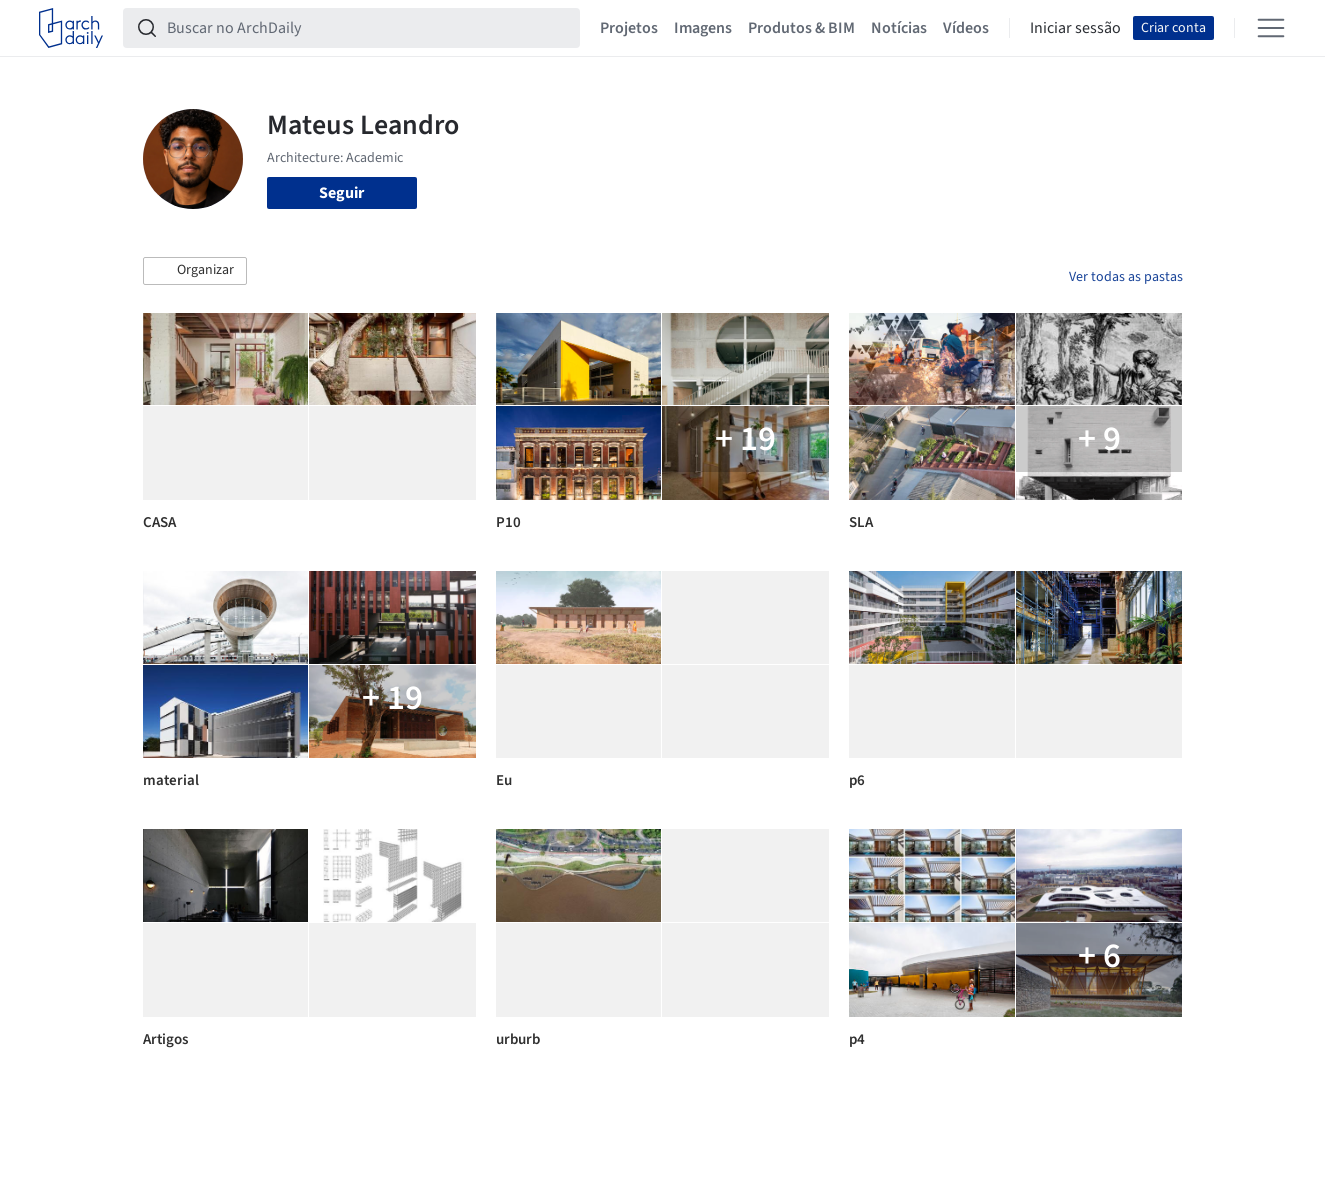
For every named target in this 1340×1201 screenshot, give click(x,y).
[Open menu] (1271, 28)
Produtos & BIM (801, 28)
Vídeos (966, 28)
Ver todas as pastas (1126, 277)
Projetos (629, 28)
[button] (195, 271)
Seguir (341, 193)
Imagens (703, 28)
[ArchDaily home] (71, 28)
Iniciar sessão (1075, 28)
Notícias (899, 28)
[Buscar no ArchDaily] (367, 28)
